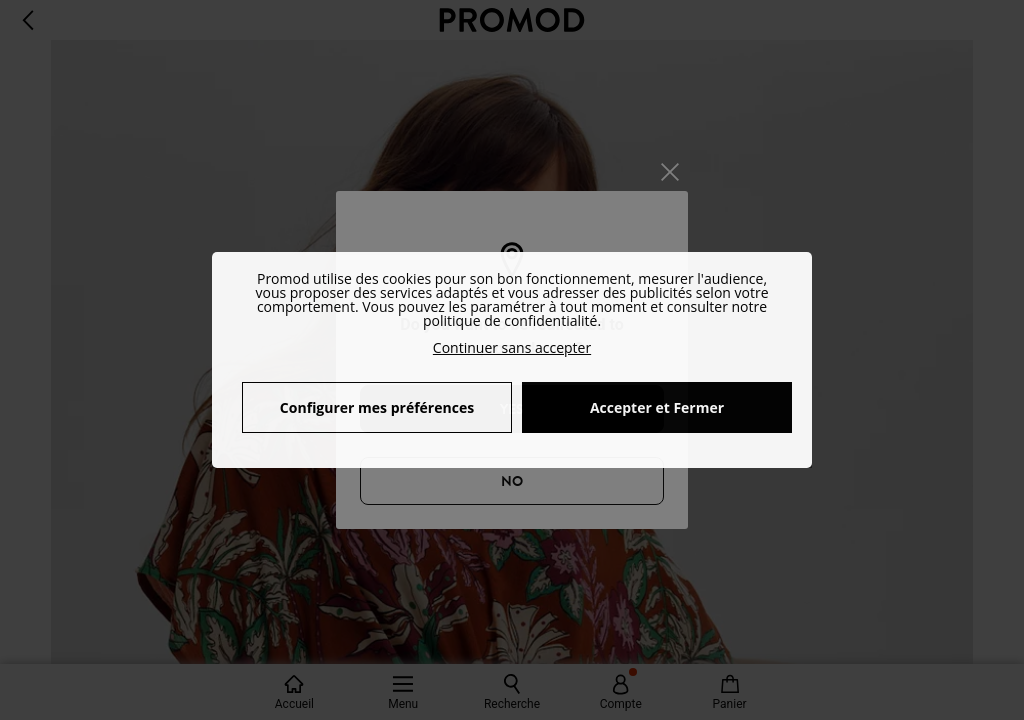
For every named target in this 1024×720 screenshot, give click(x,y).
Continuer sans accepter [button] (512, 347)
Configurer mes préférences (377, 407)
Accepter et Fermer (657, 407)
